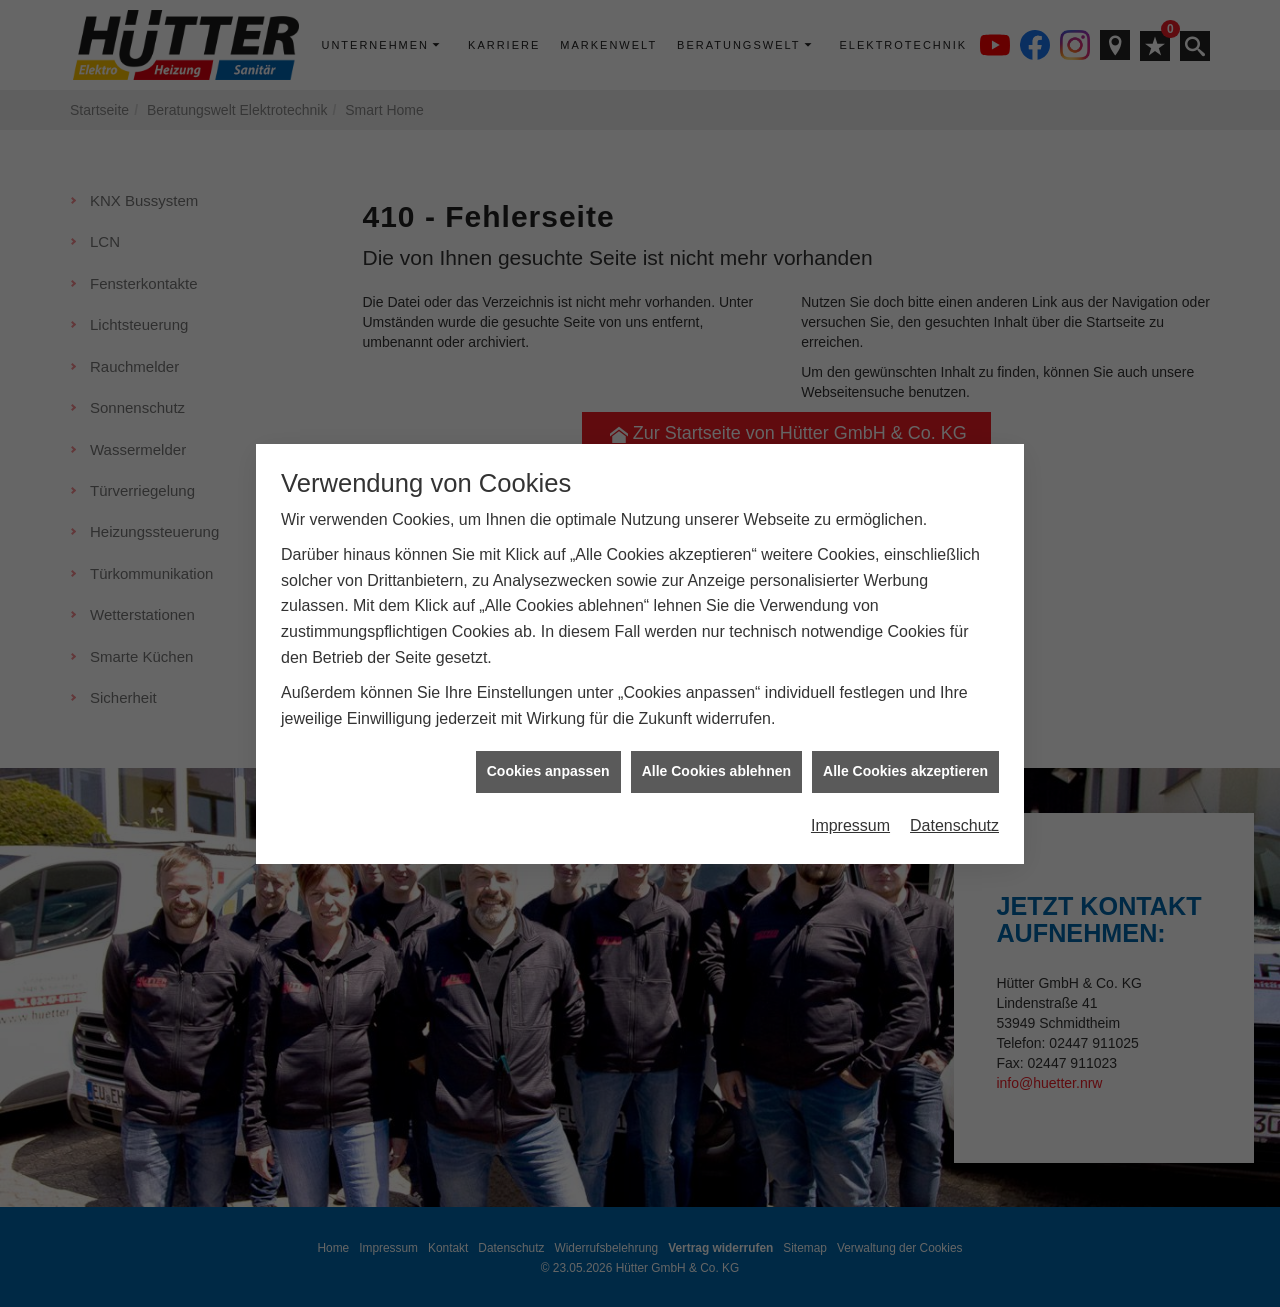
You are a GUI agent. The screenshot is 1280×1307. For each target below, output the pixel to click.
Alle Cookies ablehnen (716, 755)
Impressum (850, 809)
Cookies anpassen (548, 755)
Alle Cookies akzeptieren (905, 755)
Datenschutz (954, 809)
